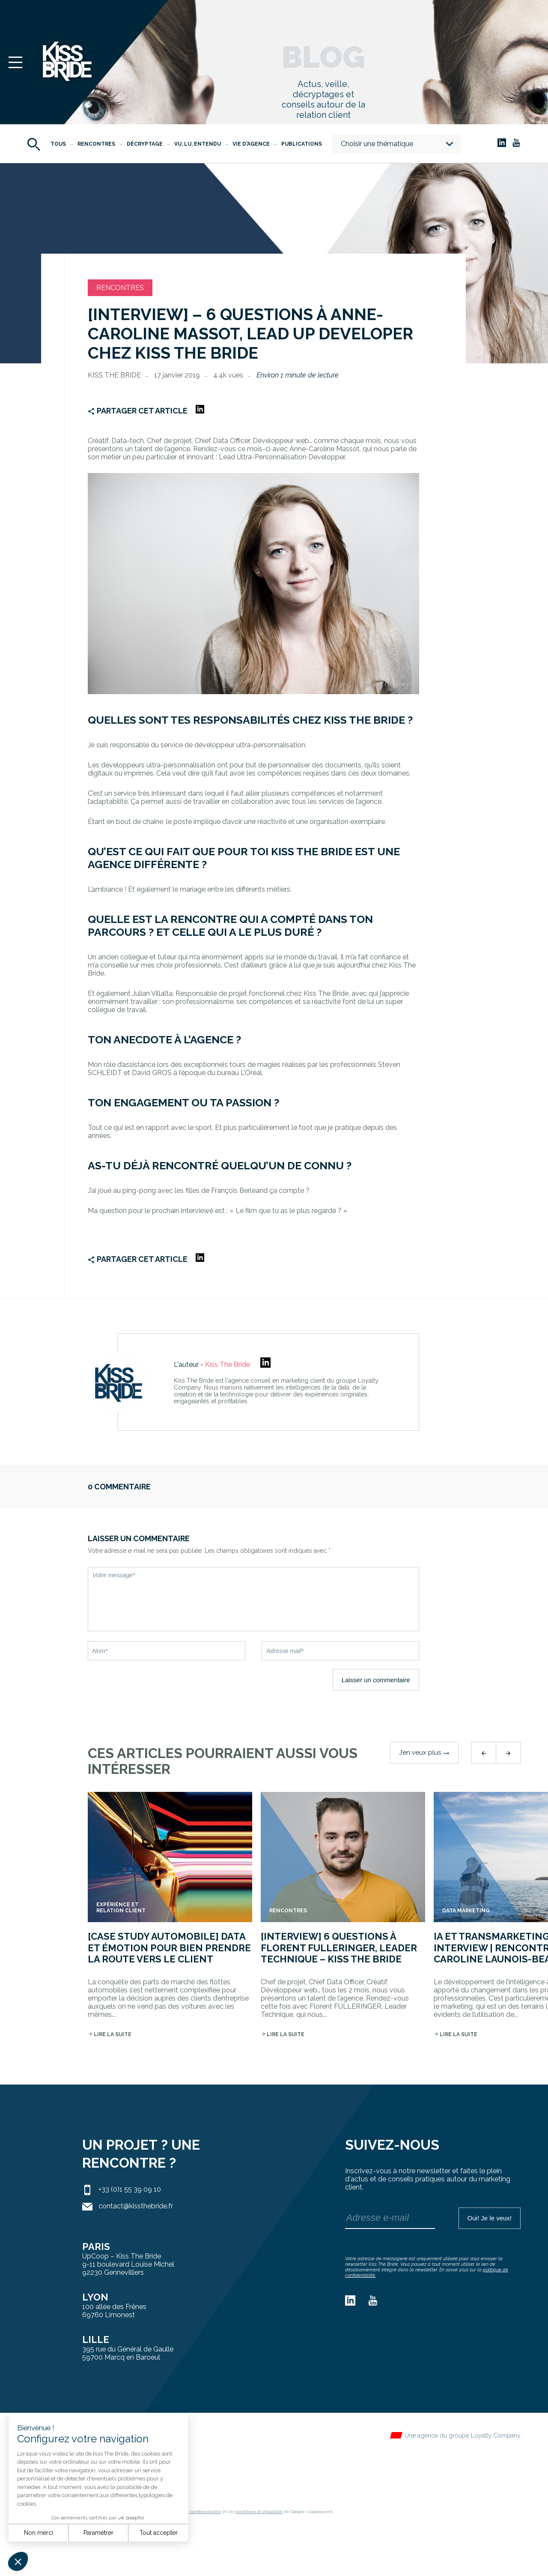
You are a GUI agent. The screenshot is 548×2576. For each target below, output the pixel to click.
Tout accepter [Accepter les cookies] (159, 2532)
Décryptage (145, 144)
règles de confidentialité (195, 2511)
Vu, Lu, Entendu (197, 144)
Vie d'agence (251, 144)
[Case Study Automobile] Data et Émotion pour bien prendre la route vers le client (169, 1948)
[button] (18, 2561)
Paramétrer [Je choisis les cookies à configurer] (98, 2532)
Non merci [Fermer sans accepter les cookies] (38, 2532)
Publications (301, 144)
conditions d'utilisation (259, 2511)
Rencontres (96, 144)
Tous (58, 144)
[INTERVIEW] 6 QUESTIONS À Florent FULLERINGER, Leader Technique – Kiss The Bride (339, 1948)
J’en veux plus (424, 1752)
